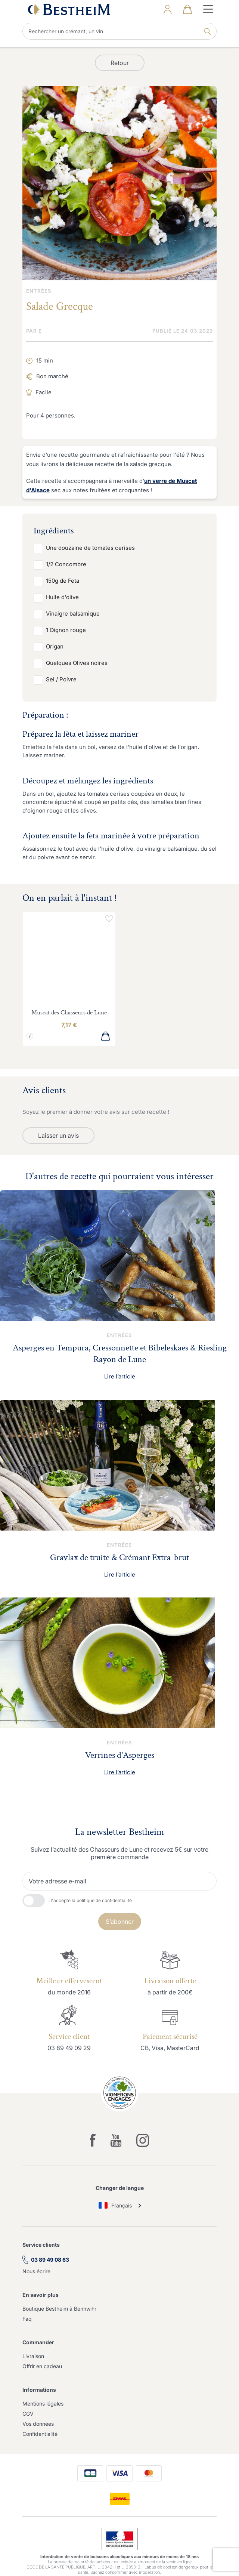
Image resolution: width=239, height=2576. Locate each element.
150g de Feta (62, 580)
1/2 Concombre (66, 564)
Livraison (33, 2356)
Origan (54, 646)
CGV (28, 2413)
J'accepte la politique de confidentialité (90, 1900)
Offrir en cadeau (42, 2366)
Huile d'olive (62, 597)
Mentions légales (42, 2403)
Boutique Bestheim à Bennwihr (59, 2308)
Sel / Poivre (61, 679)
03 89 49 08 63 (50, 2259)
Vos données (38, 2424)
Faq (27, 2318)
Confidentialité (40, 2434)
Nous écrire (36, 2271)
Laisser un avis (58, 1135)
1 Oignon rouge (66, 630)
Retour (120, 63)
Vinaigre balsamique (73, 613)
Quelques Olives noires (77, 662)
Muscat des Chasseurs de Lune (69, 1012)
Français (115, 2205)
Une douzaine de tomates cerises (90, 547)
